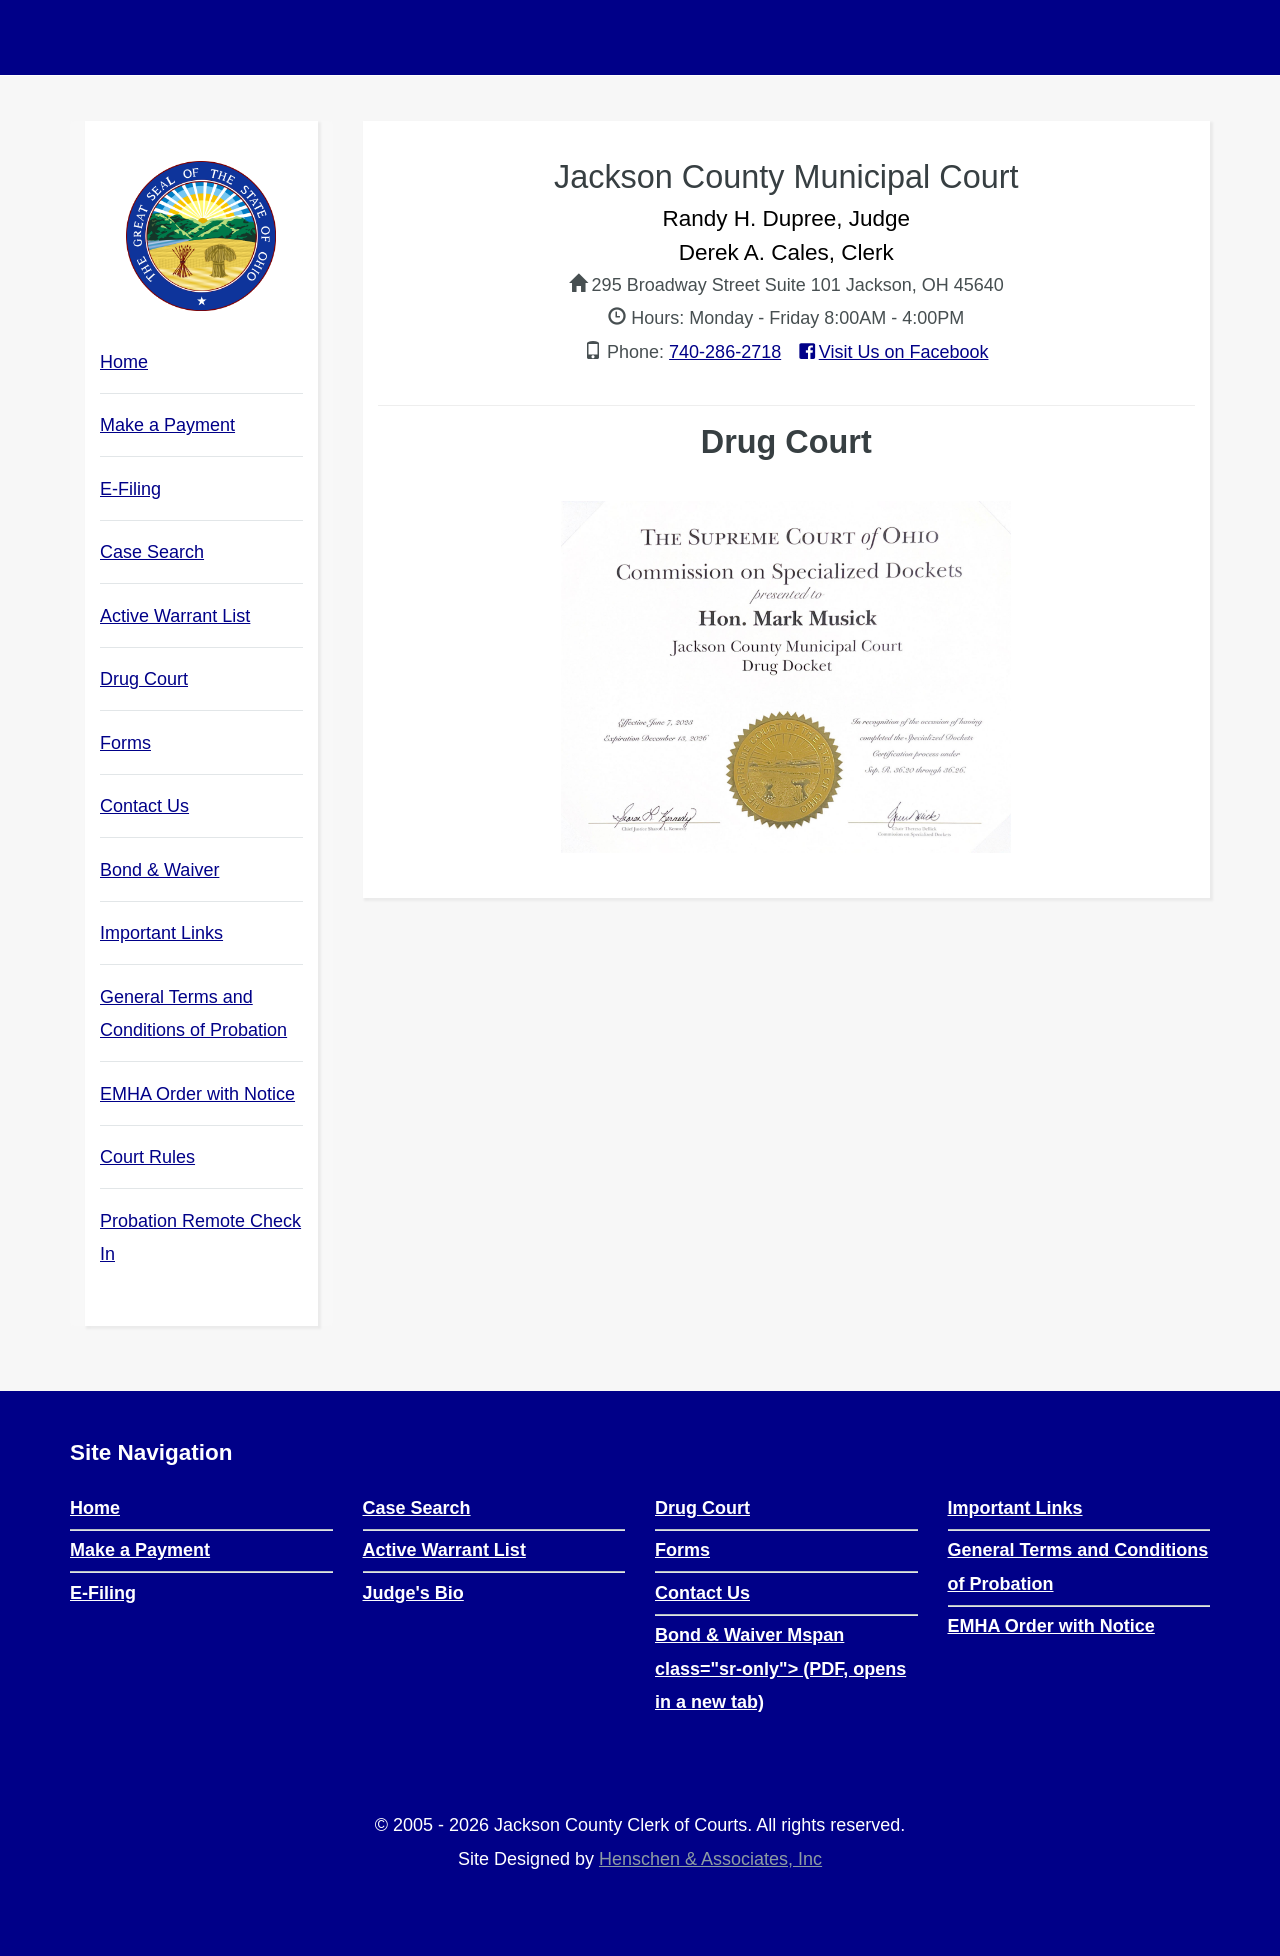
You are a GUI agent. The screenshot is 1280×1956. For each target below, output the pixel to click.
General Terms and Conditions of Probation (201, 1022)
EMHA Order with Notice (201, 1099)
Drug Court (144, 679)
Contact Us (144, 806)
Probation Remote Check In (200, 1237)
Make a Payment (167, 425)
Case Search (152, 552)
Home (124, 362)
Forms (125, 743)
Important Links (161, 933)
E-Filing (130, 489)
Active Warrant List (175, 616)
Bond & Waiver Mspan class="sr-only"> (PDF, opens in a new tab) (780, 1668)
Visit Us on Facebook (892, 352)
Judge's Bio (413, 1593)
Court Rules (171, 1162)
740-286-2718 (725, 352)
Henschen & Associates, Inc (710, 1859)
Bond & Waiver (183, 875)
